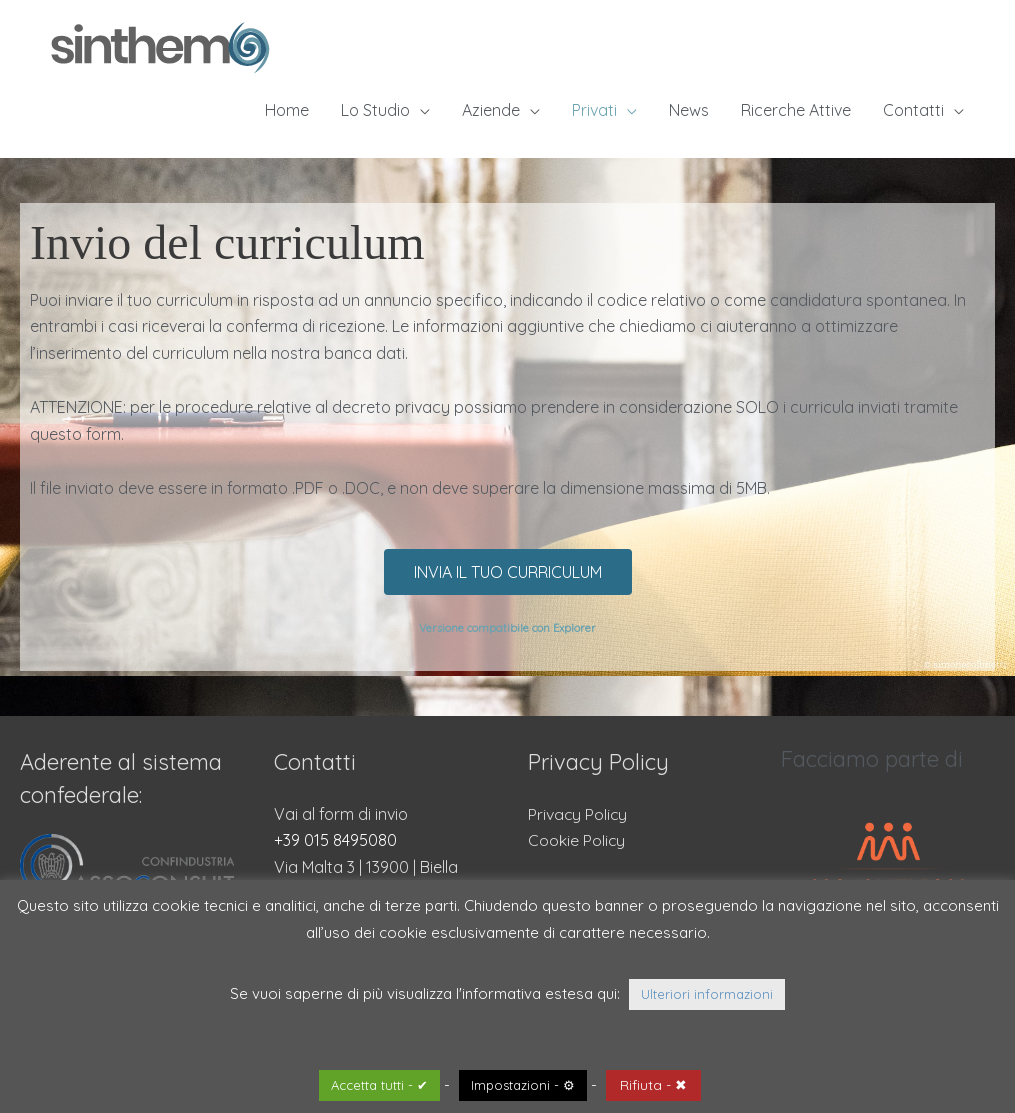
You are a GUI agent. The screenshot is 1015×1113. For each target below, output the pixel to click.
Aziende (491, 110)
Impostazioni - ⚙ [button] (523, 1085)
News (689, 110)
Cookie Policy (577, 840)
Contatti (913, 110)
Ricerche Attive (796, 110)
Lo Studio (375, 110)
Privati (594, 110)
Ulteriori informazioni (707, 994)
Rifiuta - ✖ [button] (653, 1085)
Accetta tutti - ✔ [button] (379, 1085)
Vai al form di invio (341, 814)
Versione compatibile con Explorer (507, 628)
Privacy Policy (578, 814)
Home (287, 110)
